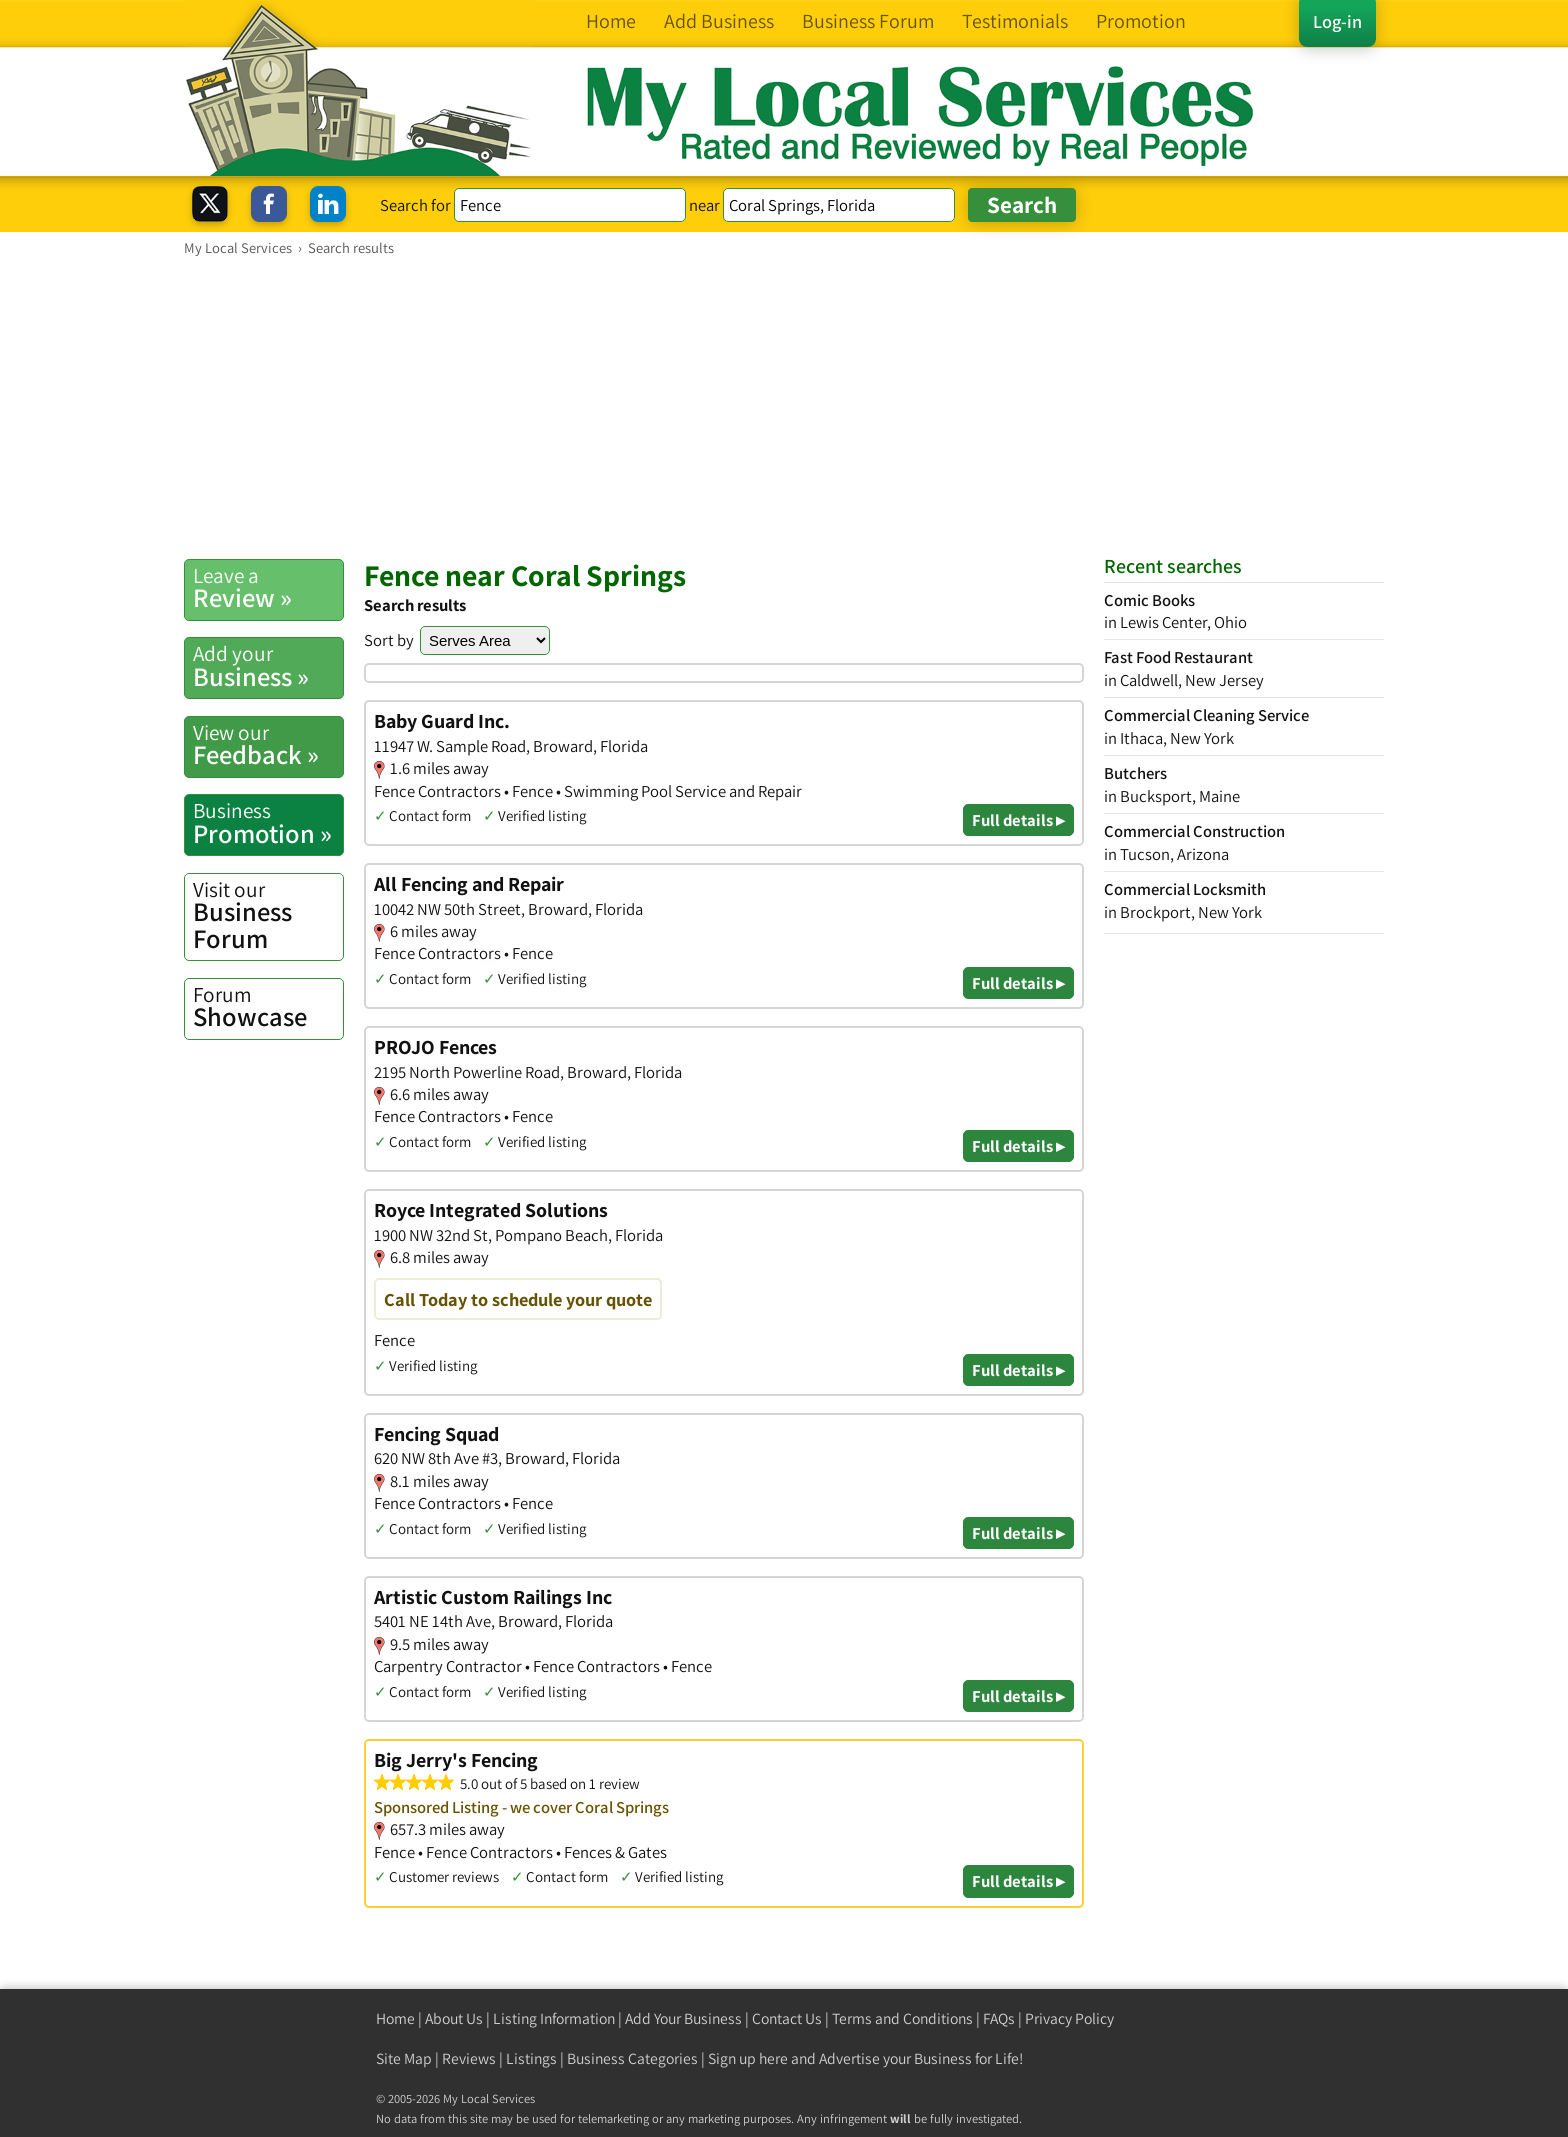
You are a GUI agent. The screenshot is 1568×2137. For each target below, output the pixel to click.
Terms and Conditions (902, 2018)
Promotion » (268, 823)
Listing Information (554, 2018)
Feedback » (268, 745)
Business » (268, 666)
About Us (454, 2018)
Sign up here (748, 2058)
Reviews (469, 2058)
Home (395, 2018)
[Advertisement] (784, 407)
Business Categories (632, 2058)
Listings (531, 2058)
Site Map (404, 2058)
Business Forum (268, 915)
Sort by (389, 640)
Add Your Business (683, 2018)
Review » (268, 588)
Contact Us (787, 2018)
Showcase (268, 1007)
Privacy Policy (1069, 2018)
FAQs (999, 2018)
